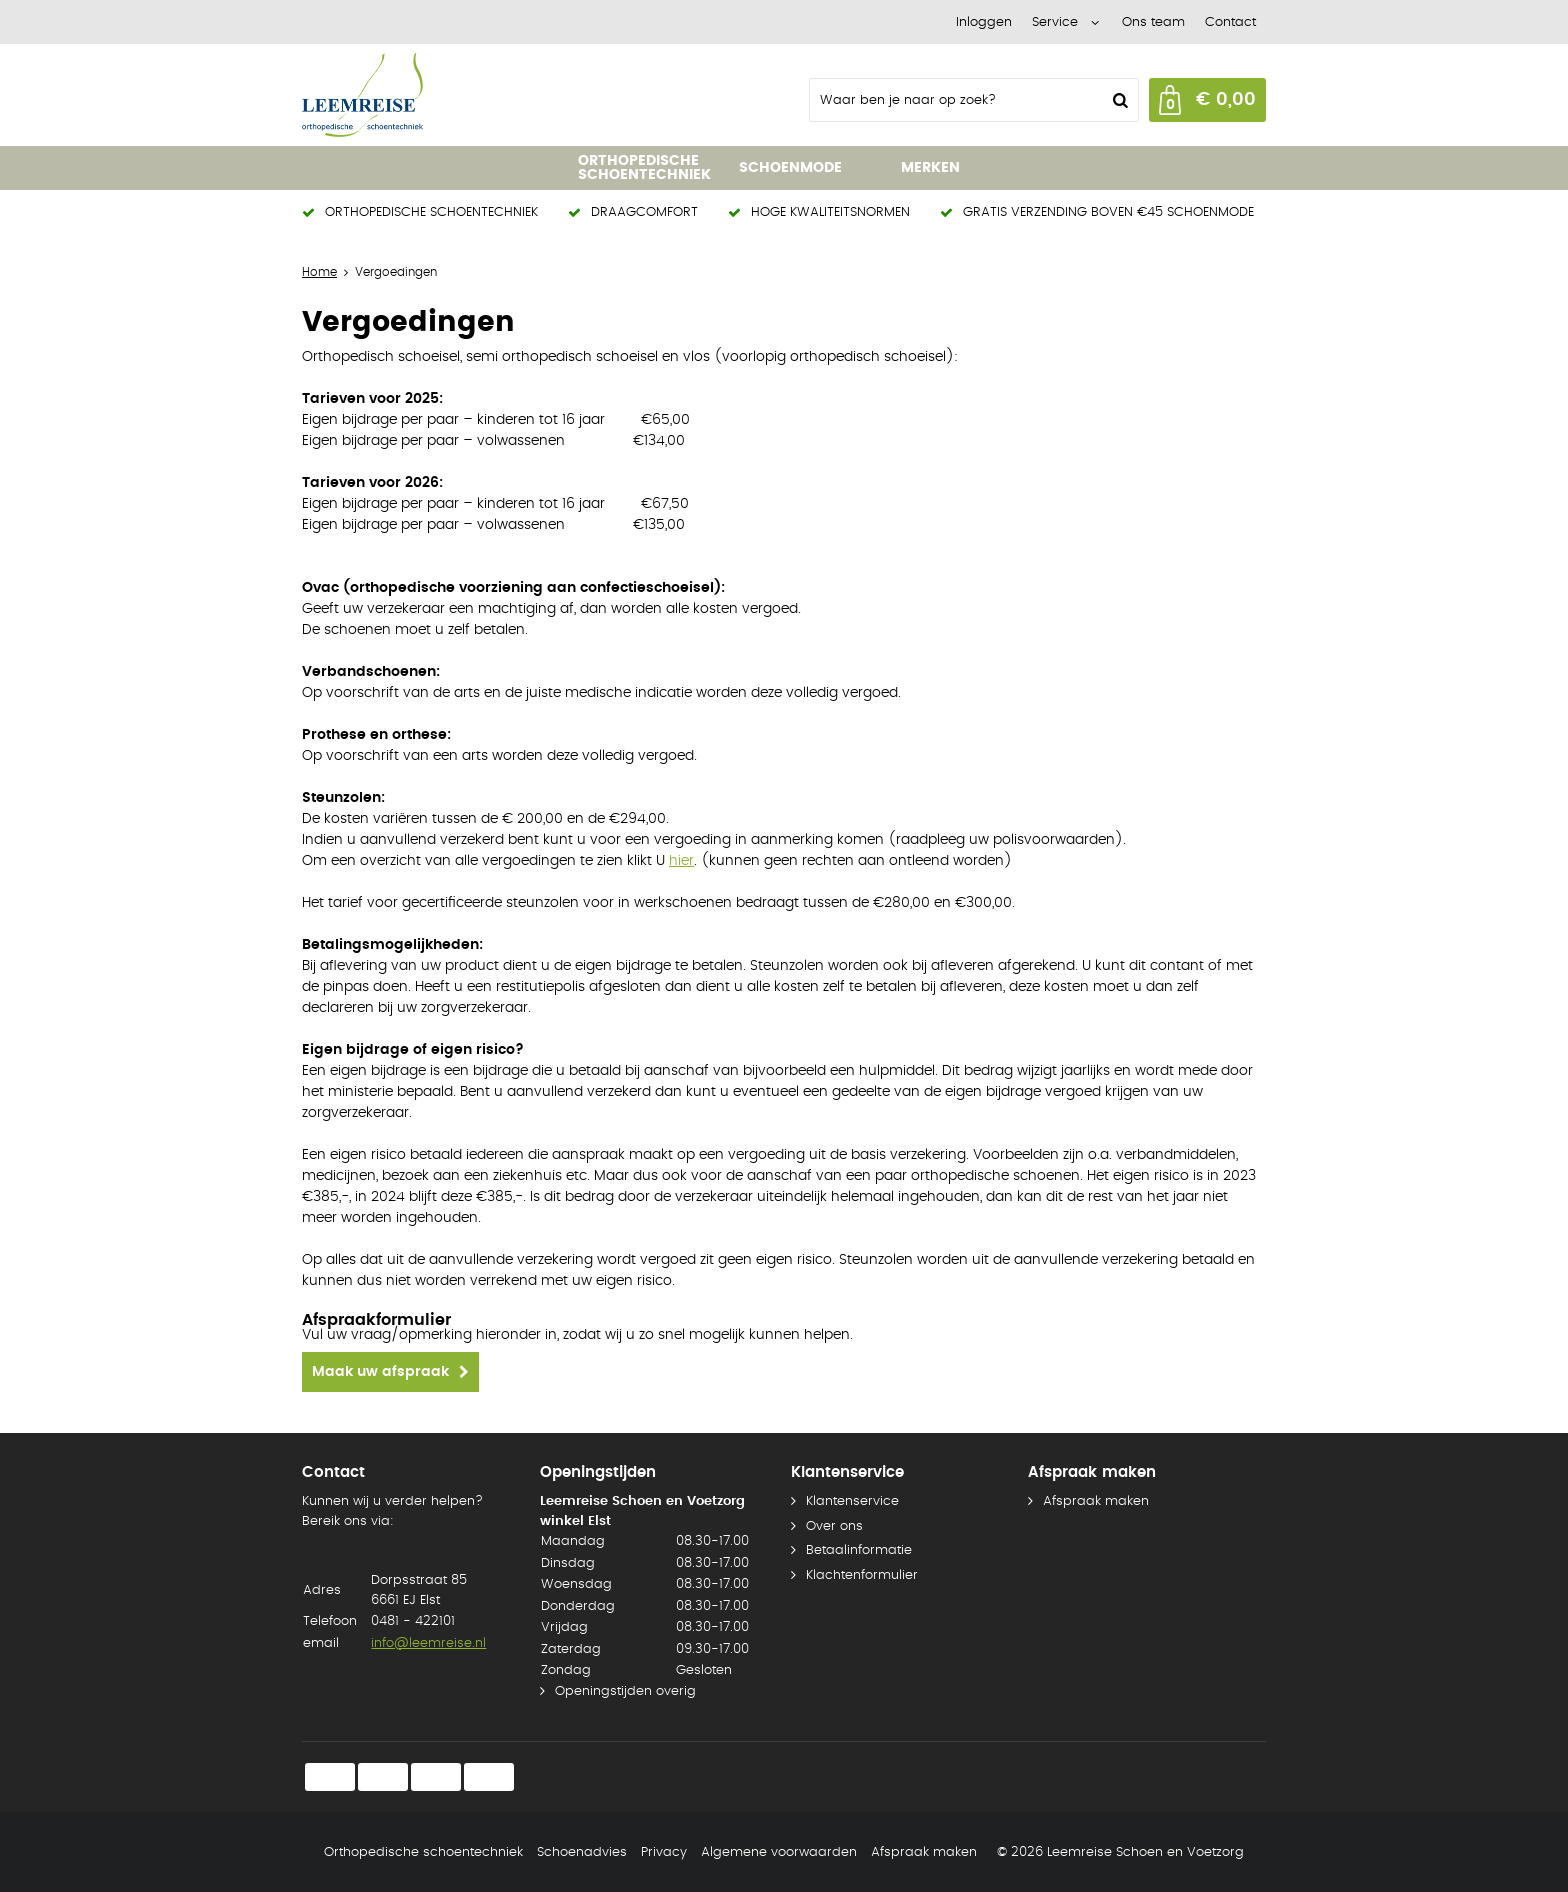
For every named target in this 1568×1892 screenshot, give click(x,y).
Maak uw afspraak (380, 1372)
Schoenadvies (582, 1852)
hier (681, 861)
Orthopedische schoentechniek (423, 1852)
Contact (1230, 22)
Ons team (1153, 22)
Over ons (834, 1526)
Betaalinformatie (859, 1550)
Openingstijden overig (625, 1691)
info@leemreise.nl (428, 1643)
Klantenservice (852, 1501)
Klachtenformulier (862, 1575)
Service (1055, 22)
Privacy (664, 1852)
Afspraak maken (1096, 1501)
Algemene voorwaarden (779, 1852)
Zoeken (1118, 100)
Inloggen (984, 22)
